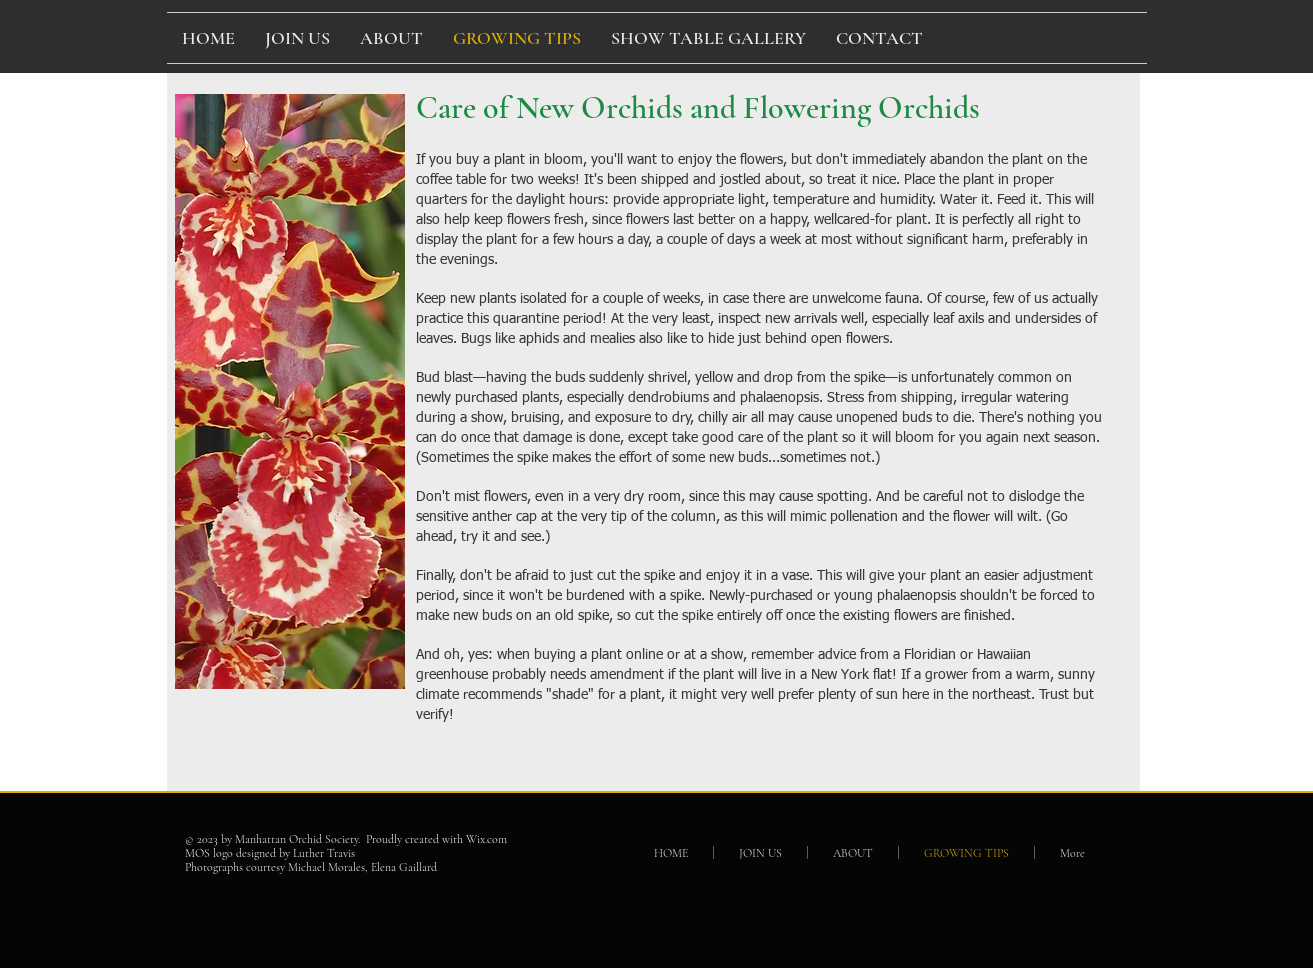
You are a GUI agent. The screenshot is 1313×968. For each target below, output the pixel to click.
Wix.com (486, 839)
